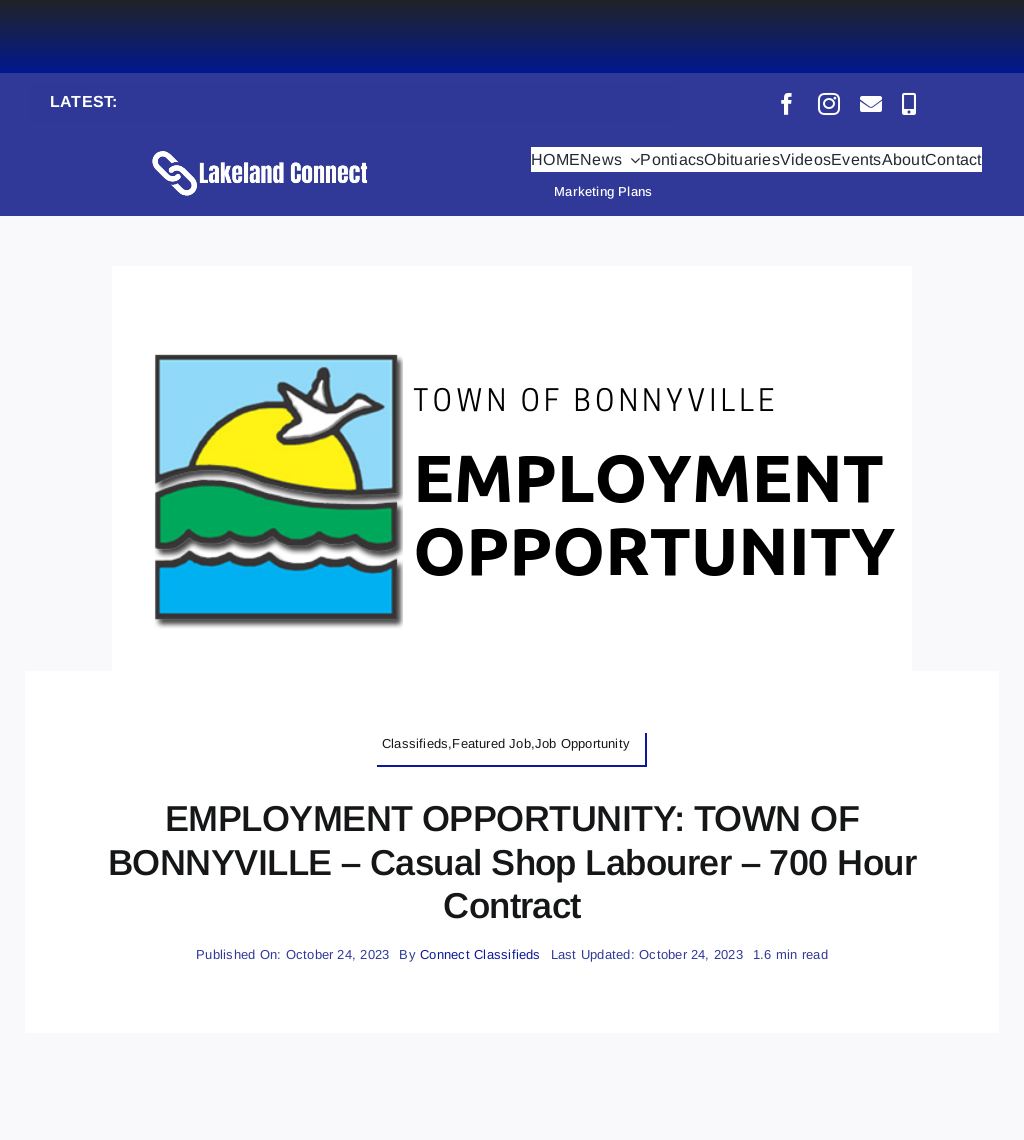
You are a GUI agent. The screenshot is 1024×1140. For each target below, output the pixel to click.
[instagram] (829, 104)
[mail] (871, 104)
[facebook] (787, 104)
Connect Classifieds (480, 954)
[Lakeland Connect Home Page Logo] (261, 149)
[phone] (909, 104)
